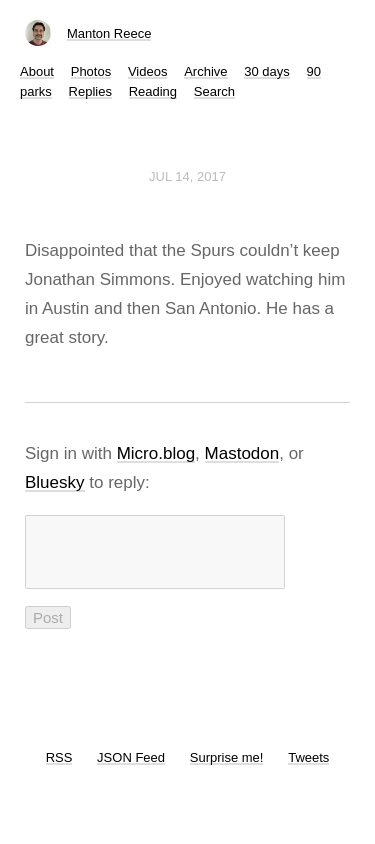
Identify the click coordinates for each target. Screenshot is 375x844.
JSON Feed (131, 769)
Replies (90, 91)
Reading (153, 91)
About (37, 71)
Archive (205, 71)
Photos (91, 71)
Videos (148, 71)
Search (214, 91)
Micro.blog (156, 453)
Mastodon (242, 453)
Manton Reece (109, 33)
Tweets (308, 769)
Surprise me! (227, 769)
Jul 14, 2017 (187, 176)
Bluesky (55, 482)
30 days (267, 71)
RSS (59, 769)
